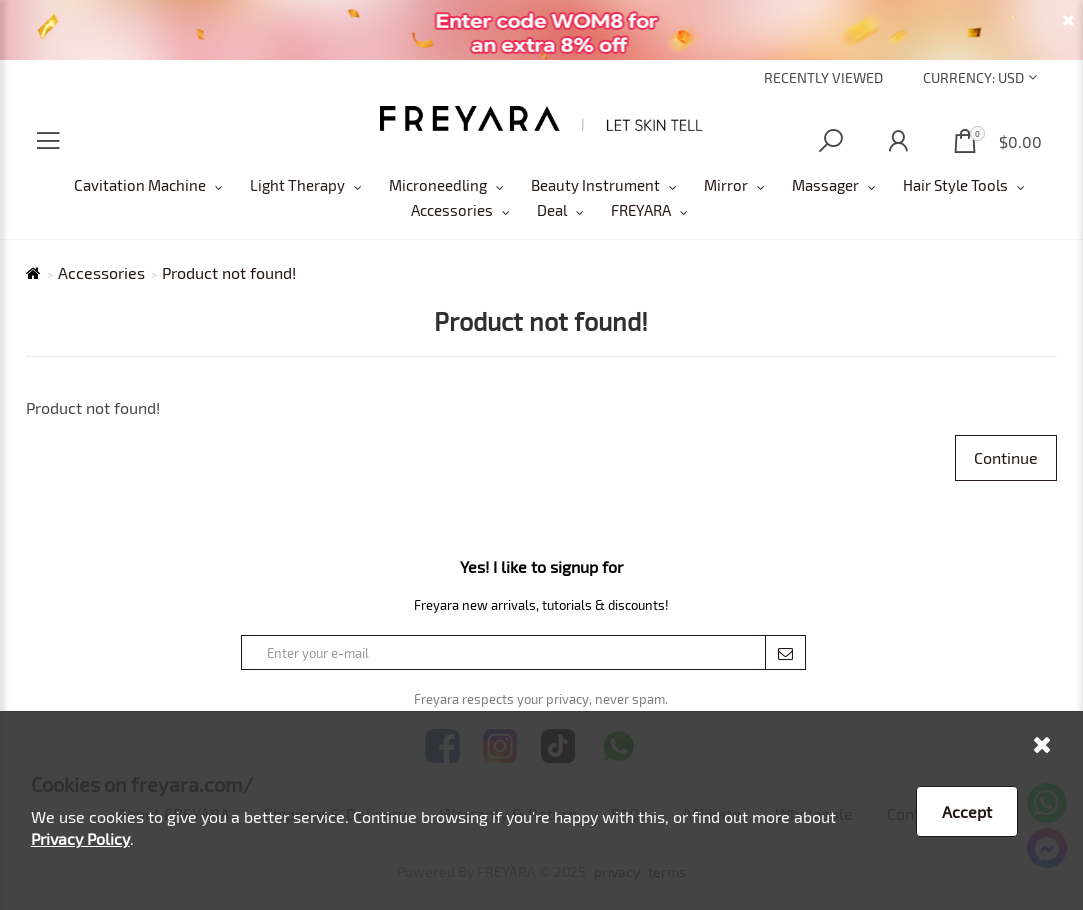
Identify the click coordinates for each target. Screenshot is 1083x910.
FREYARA (641, 210)
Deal (552, 210)
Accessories (452, 210)
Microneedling (438, 185)
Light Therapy (297, 185)
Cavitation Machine (140, 185)
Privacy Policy (80, 838)
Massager (825, 185)
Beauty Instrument (595, 185)
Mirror (726, 185)
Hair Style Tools (955, 185)
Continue (1006, 457)
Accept (967, 811)
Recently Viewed (823, 77)
